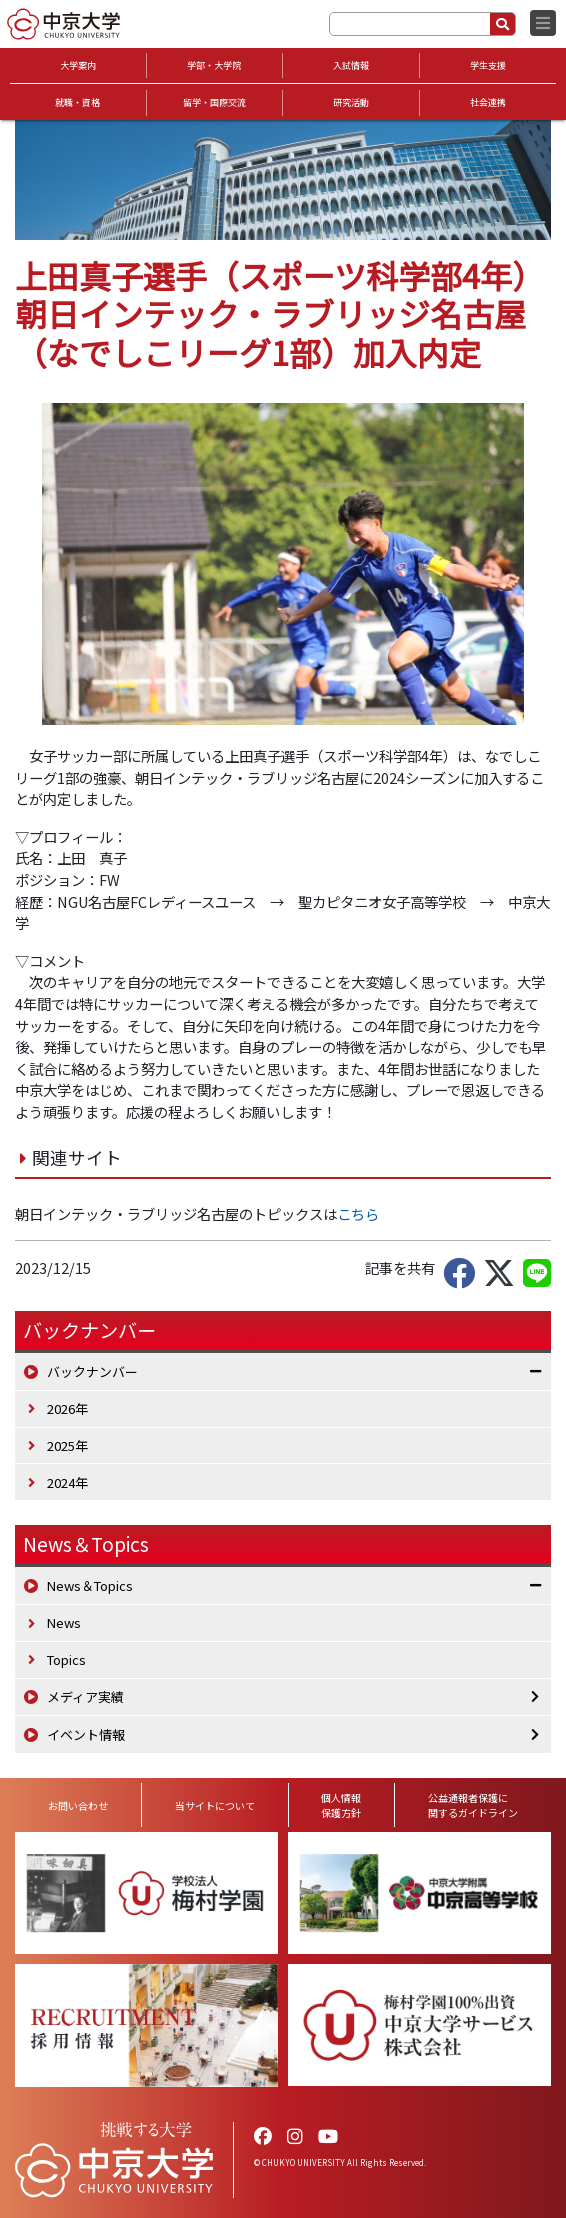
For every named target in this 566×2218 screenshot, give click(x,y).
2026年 (67, 1408)
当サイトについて (215, 1805)
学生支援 (488, 65)
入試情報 (351, 65)
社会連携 (488, 102)
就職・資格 (77, 102)
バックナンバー (92, 1371)
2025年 (67, 1445)
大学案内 (78, 65)
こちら (358, 1213)
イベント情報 (86, 1734)
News (64, 1622)
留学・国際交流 (214, 102)
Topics (66, 1659)
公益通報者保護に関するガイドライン (473, 1805)
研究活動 (351, 102)
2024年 (67, 1482)
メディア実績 (85, 1696)
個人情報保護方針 (341, 1805)
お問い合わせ (78, 1805)
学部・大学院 (214, 65)
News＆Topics (86, 1544)
